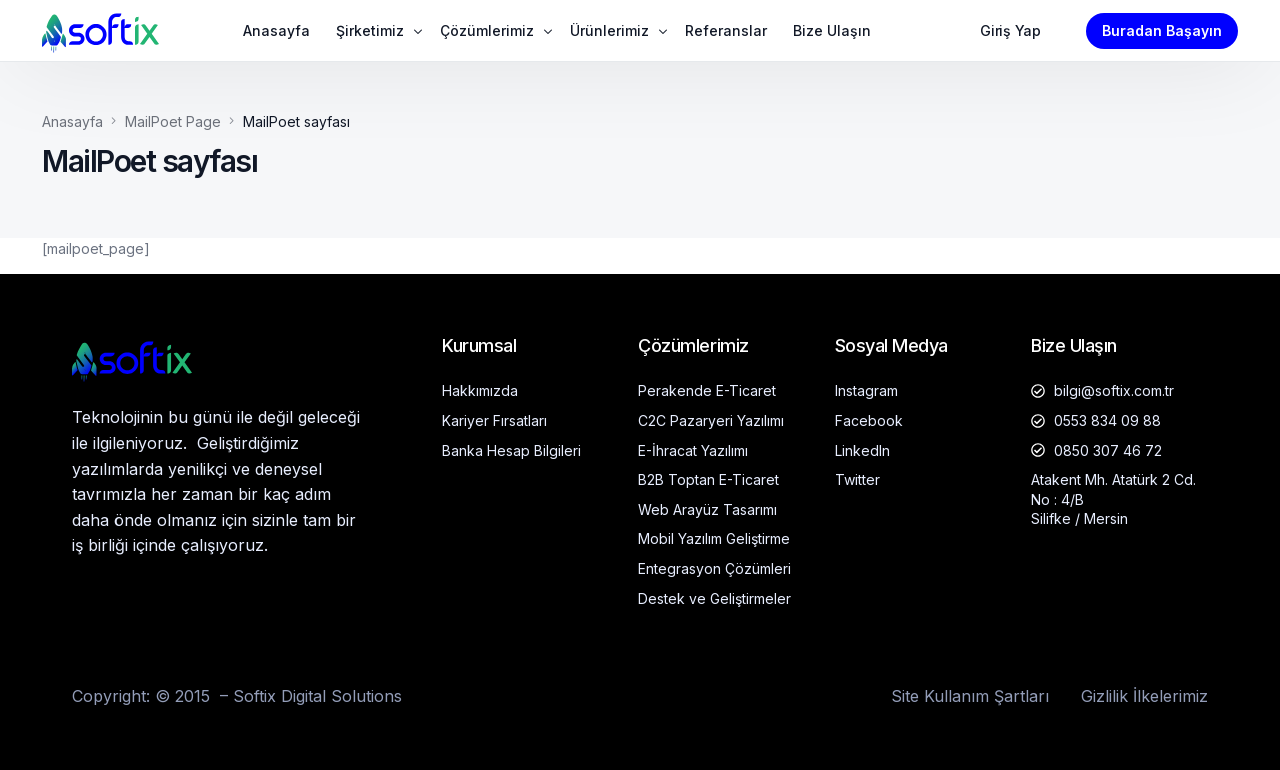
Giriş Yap (1010, 30)
